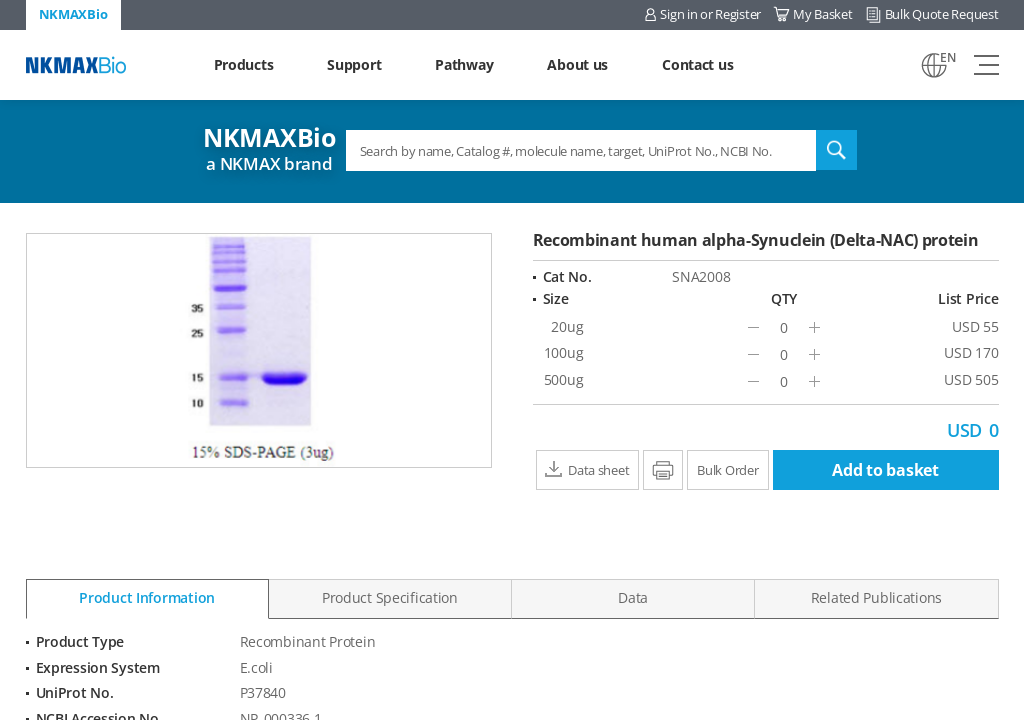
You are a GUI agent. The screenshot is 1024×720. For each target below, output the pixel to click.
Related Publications (876, 597)
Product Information (147, 597)
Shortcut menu (0, 0)
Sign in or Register (710, 14)
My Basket (822, 14)
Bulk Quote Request (942, 14)
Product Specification (390, 597)
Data (633, 597)
